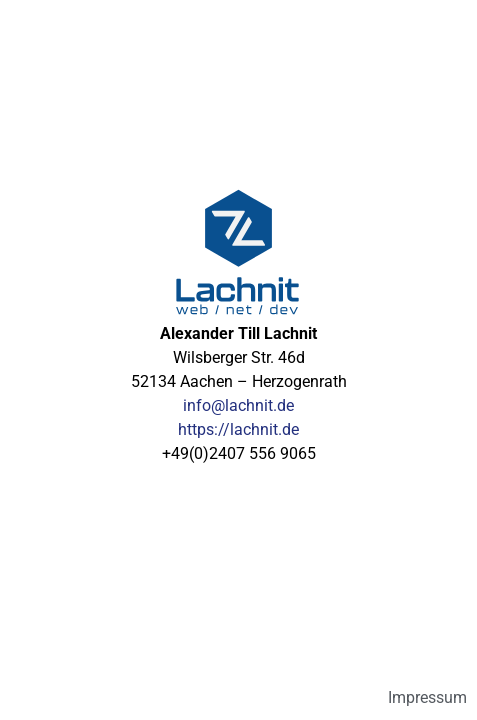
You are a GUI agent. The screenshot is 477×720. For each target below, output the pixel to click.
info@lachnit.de (238, 405)
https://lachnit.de (238, 429)
